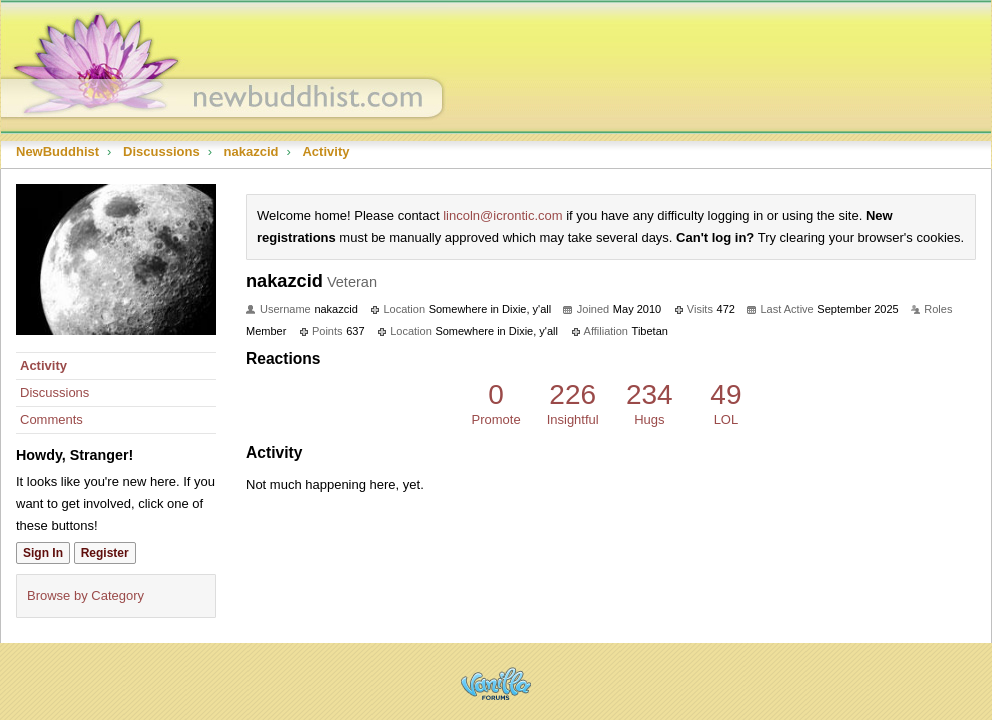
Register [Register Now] (105, 553)
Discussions (54, 392)
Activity (43, 365)
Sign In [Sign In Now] (43, 553)
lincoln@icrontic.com (502, 215)
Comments (51, 419)
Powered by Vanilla (496, 683)
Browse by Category (85, 595)
